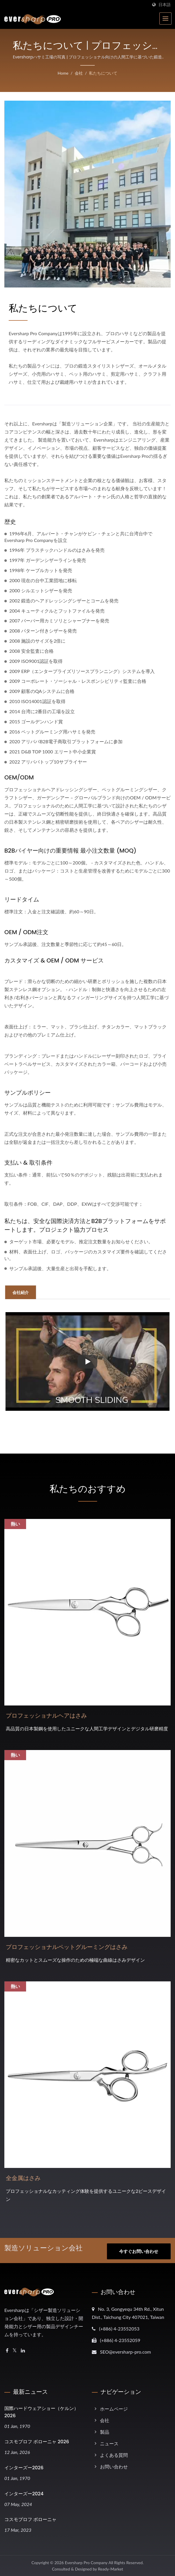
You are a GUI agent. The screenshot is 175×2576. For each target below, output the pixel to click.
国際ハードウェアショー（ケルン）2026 (41, 2411)
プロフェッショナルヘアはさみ (46, 1716)
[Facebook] (7, 2350)
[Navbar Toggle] (165, 18)
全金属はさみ (23, 2178)
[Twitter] (14, 2350)
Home (63, 73)
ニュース (109, 2443)
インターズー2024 (23, 2493)
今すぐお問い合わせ (138, 2251)
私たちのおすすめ (87, 1488)
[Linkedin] (23, 2350)
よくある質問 (114, 2454)
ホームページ (114, 2408)
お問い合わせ (114, 2466)
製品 (104, 2431)
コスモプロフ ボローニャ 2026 (36, 2440)
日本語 (164, 4)
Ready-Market (110, 2568)
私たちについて (103, 73)
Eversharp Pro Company (86, 2562)
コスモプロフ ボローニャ (30, 2519)
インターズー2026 (23, 2466)
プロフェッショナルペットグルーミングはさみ (66, 1947)
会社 (79, 73)
